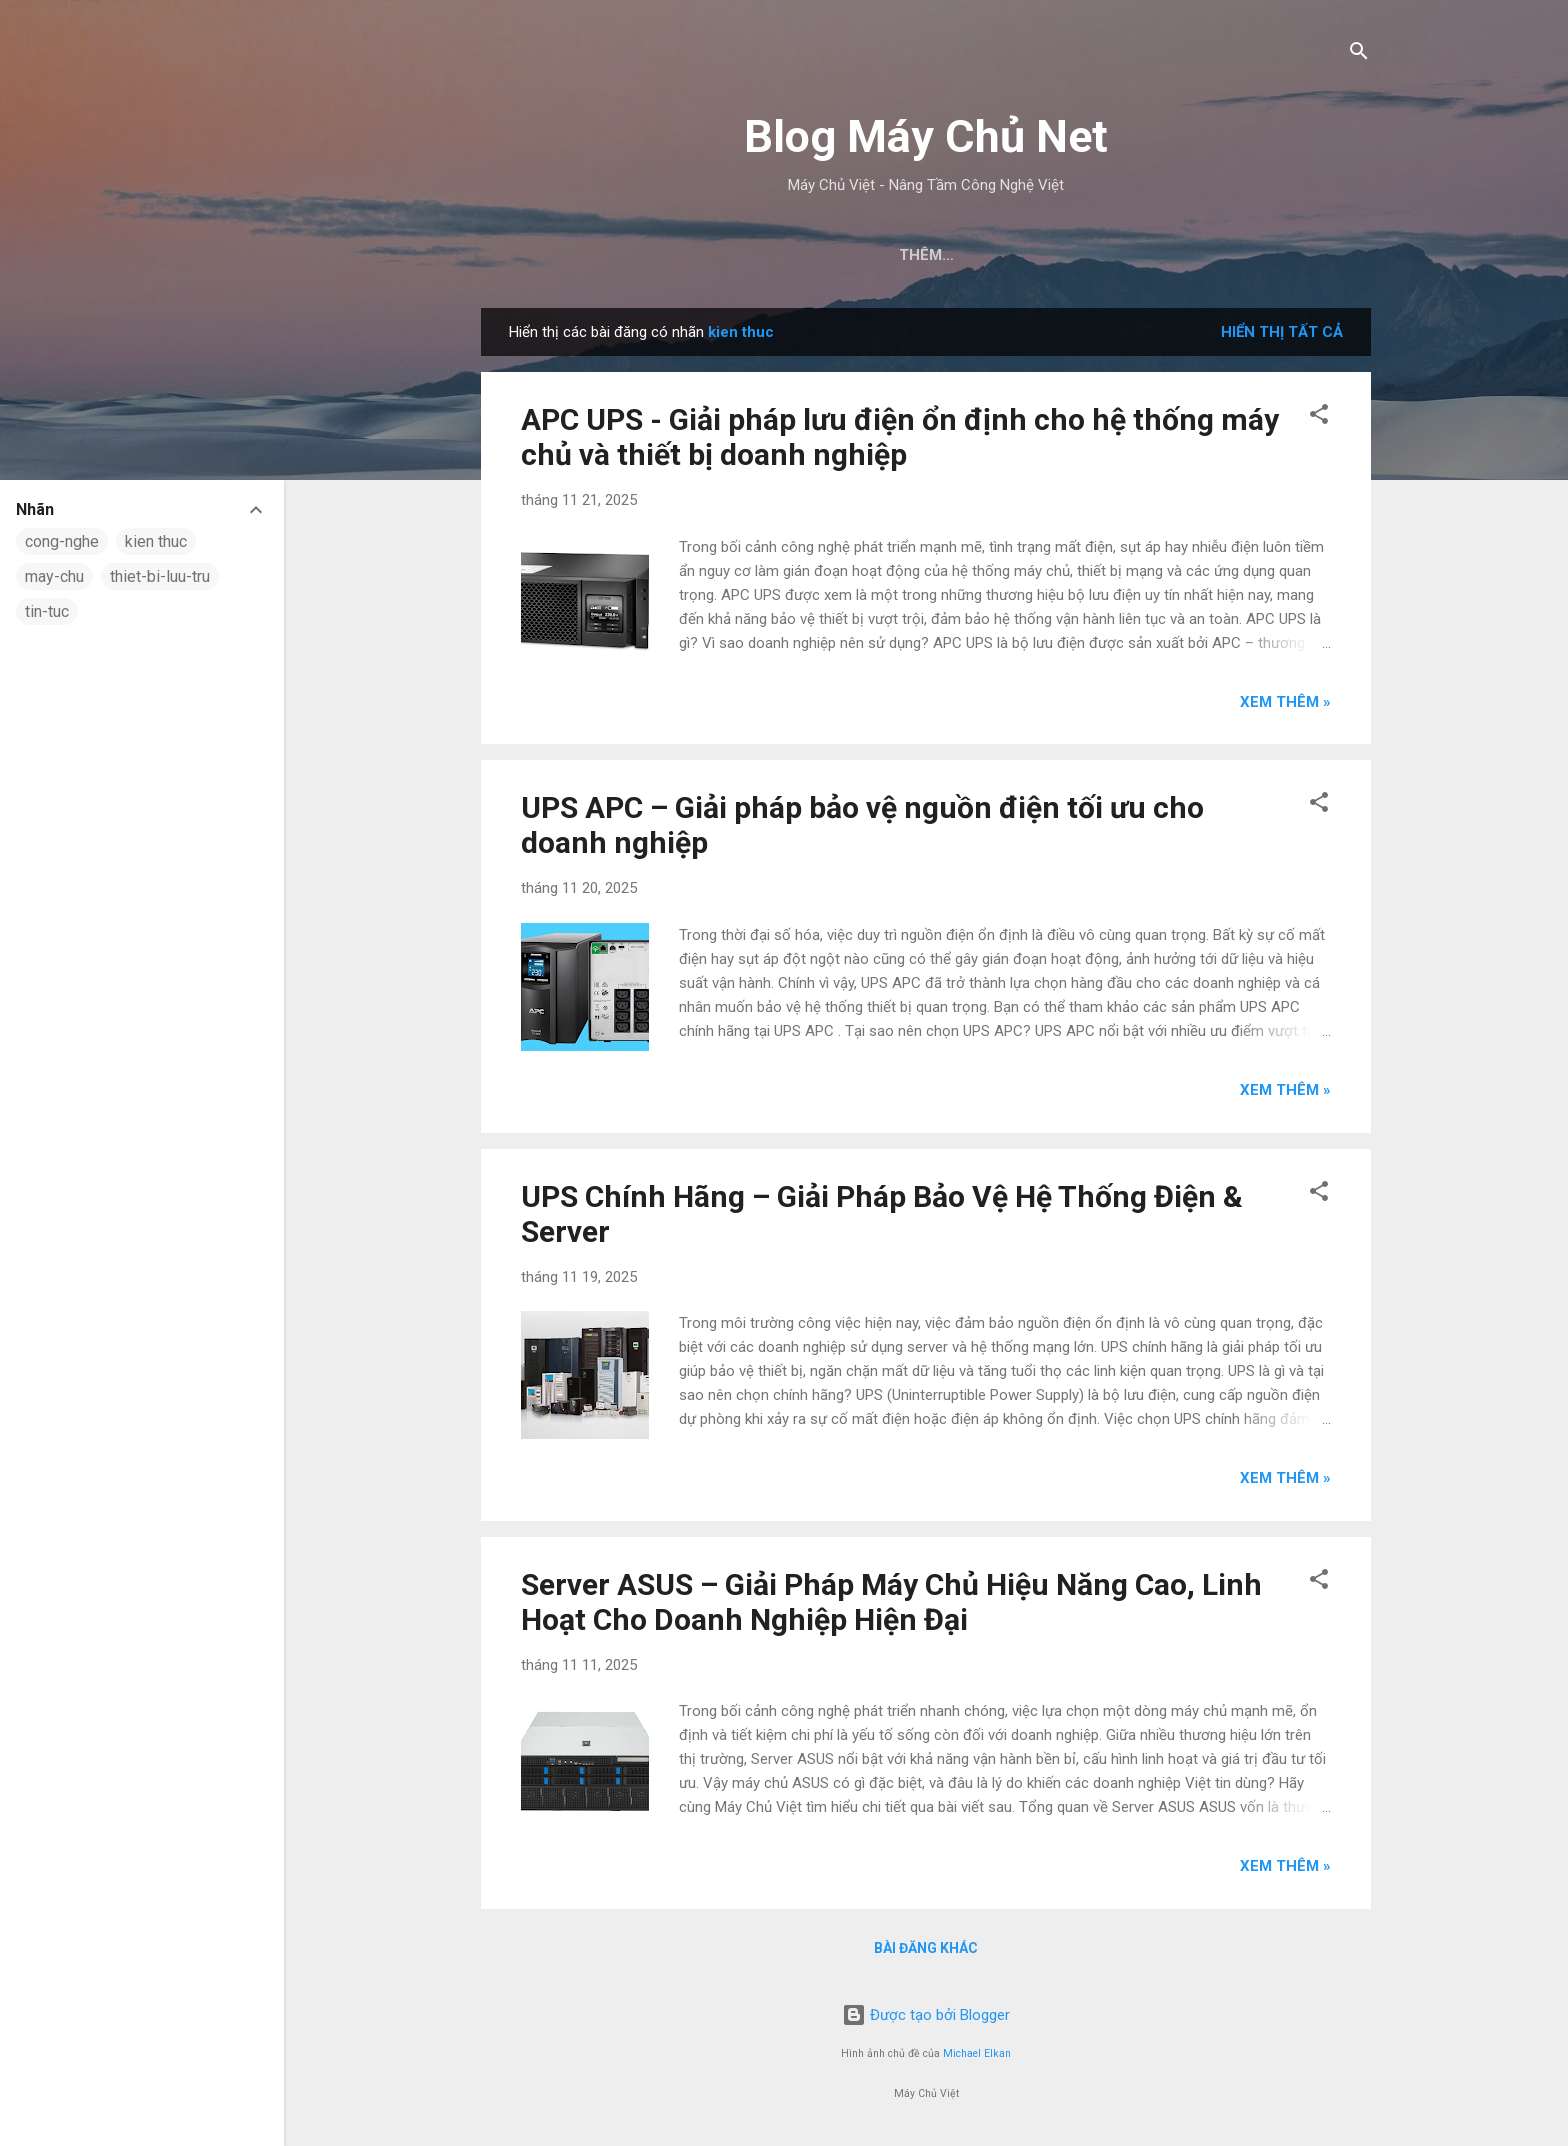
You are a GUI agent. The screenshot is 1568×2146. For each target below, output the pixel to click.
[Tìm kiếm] (1359, 54)
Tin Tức (936, 255)
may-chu (54, 576)
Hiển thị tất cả (1282, 332)
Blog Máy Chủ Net (926, 136)
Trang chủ (825, 255)
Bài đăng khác (926, 1948)
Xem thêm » (1285, 702)
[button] (1319, 417)
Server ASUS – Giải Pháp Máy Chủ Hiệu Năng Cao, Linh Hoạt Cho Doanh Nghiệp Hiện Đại (891, 1602)
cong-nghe (62, 541)
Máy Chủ (1037, 255)
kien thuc (156, 541)
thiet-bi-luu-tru (160, 576)
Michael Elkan (977, 2053)
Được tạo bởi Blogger (926, 2015)
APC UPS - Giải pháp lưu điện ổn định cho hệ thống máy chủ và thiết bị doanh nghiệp (900, 437)
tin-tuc (47, 611)
